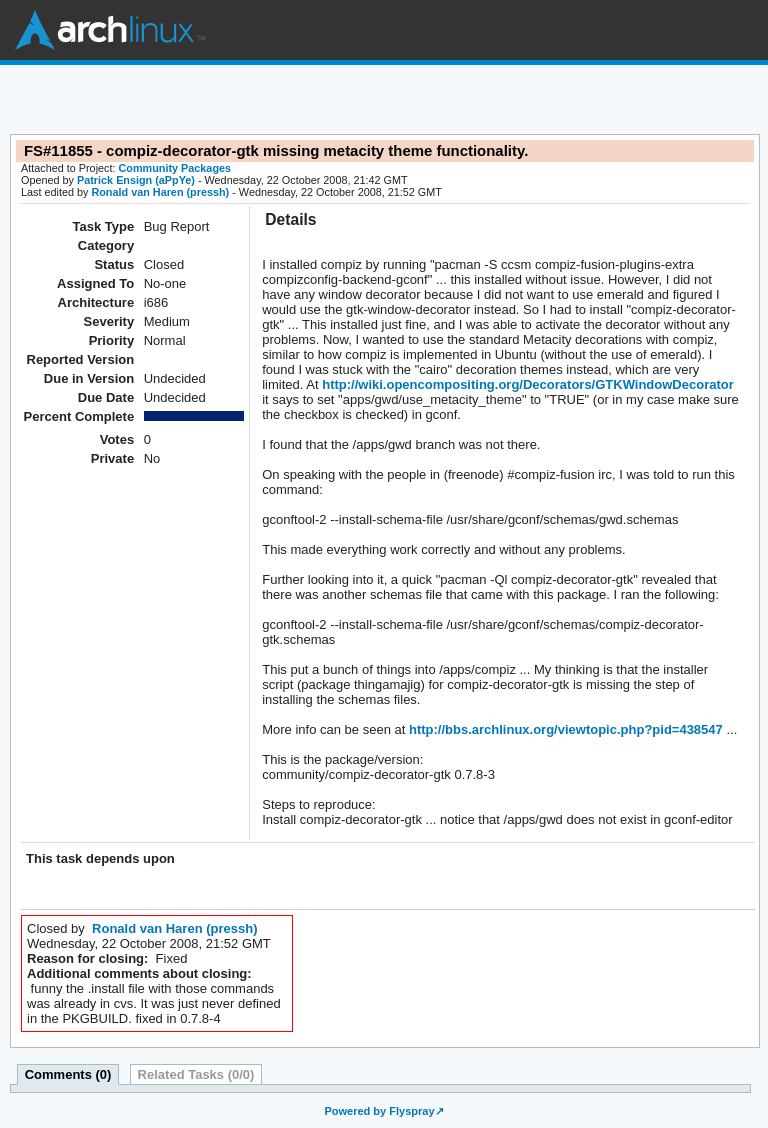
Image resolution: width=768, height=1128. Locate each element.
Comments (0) (68, 1074)
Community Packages (175, 168)
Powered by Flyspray (379, 1111)
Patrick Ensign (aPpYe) (136, 180)
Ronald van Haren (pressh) (160, 192)
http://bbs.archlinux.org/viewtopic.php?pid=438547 (563, 729)
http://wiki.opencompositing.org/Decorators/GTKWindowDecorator (526, 384)
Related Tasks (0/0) (196, 1074)
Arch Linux (110, 30)
